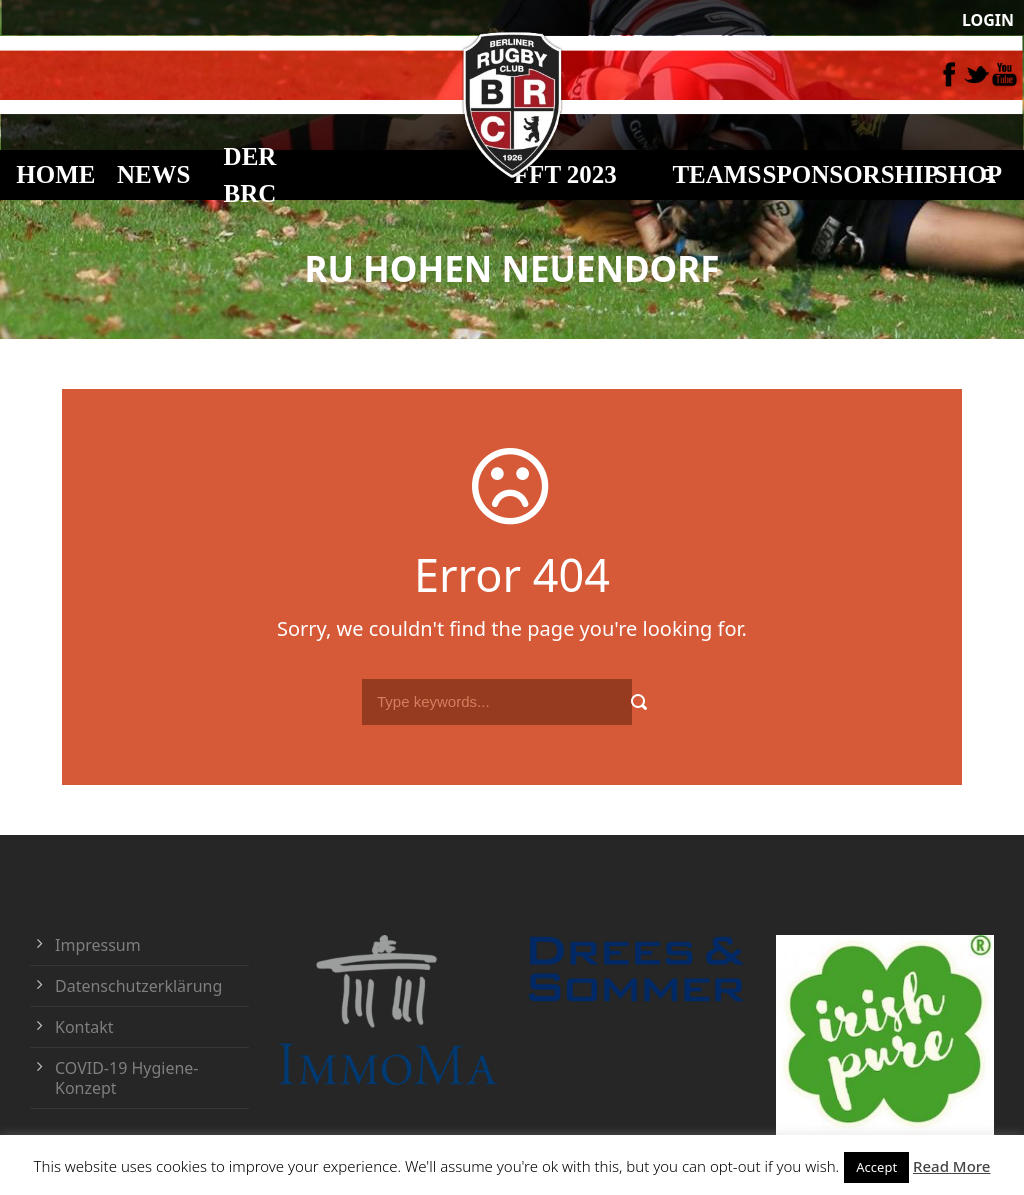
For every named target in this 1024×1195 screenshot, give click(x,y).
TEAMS (716, 174)
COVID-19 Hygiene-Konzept (127, 1078)
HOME (55, 174)
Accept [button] (876, 1167)
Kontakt (84, 1027)
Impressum (98, 945)
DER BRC (250, 175)
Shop (968, 174)
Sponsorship (851, 174)
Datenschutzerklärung (138, 986)
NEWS (154, 174)
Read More (951, 1166)
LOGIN (988, 20)
